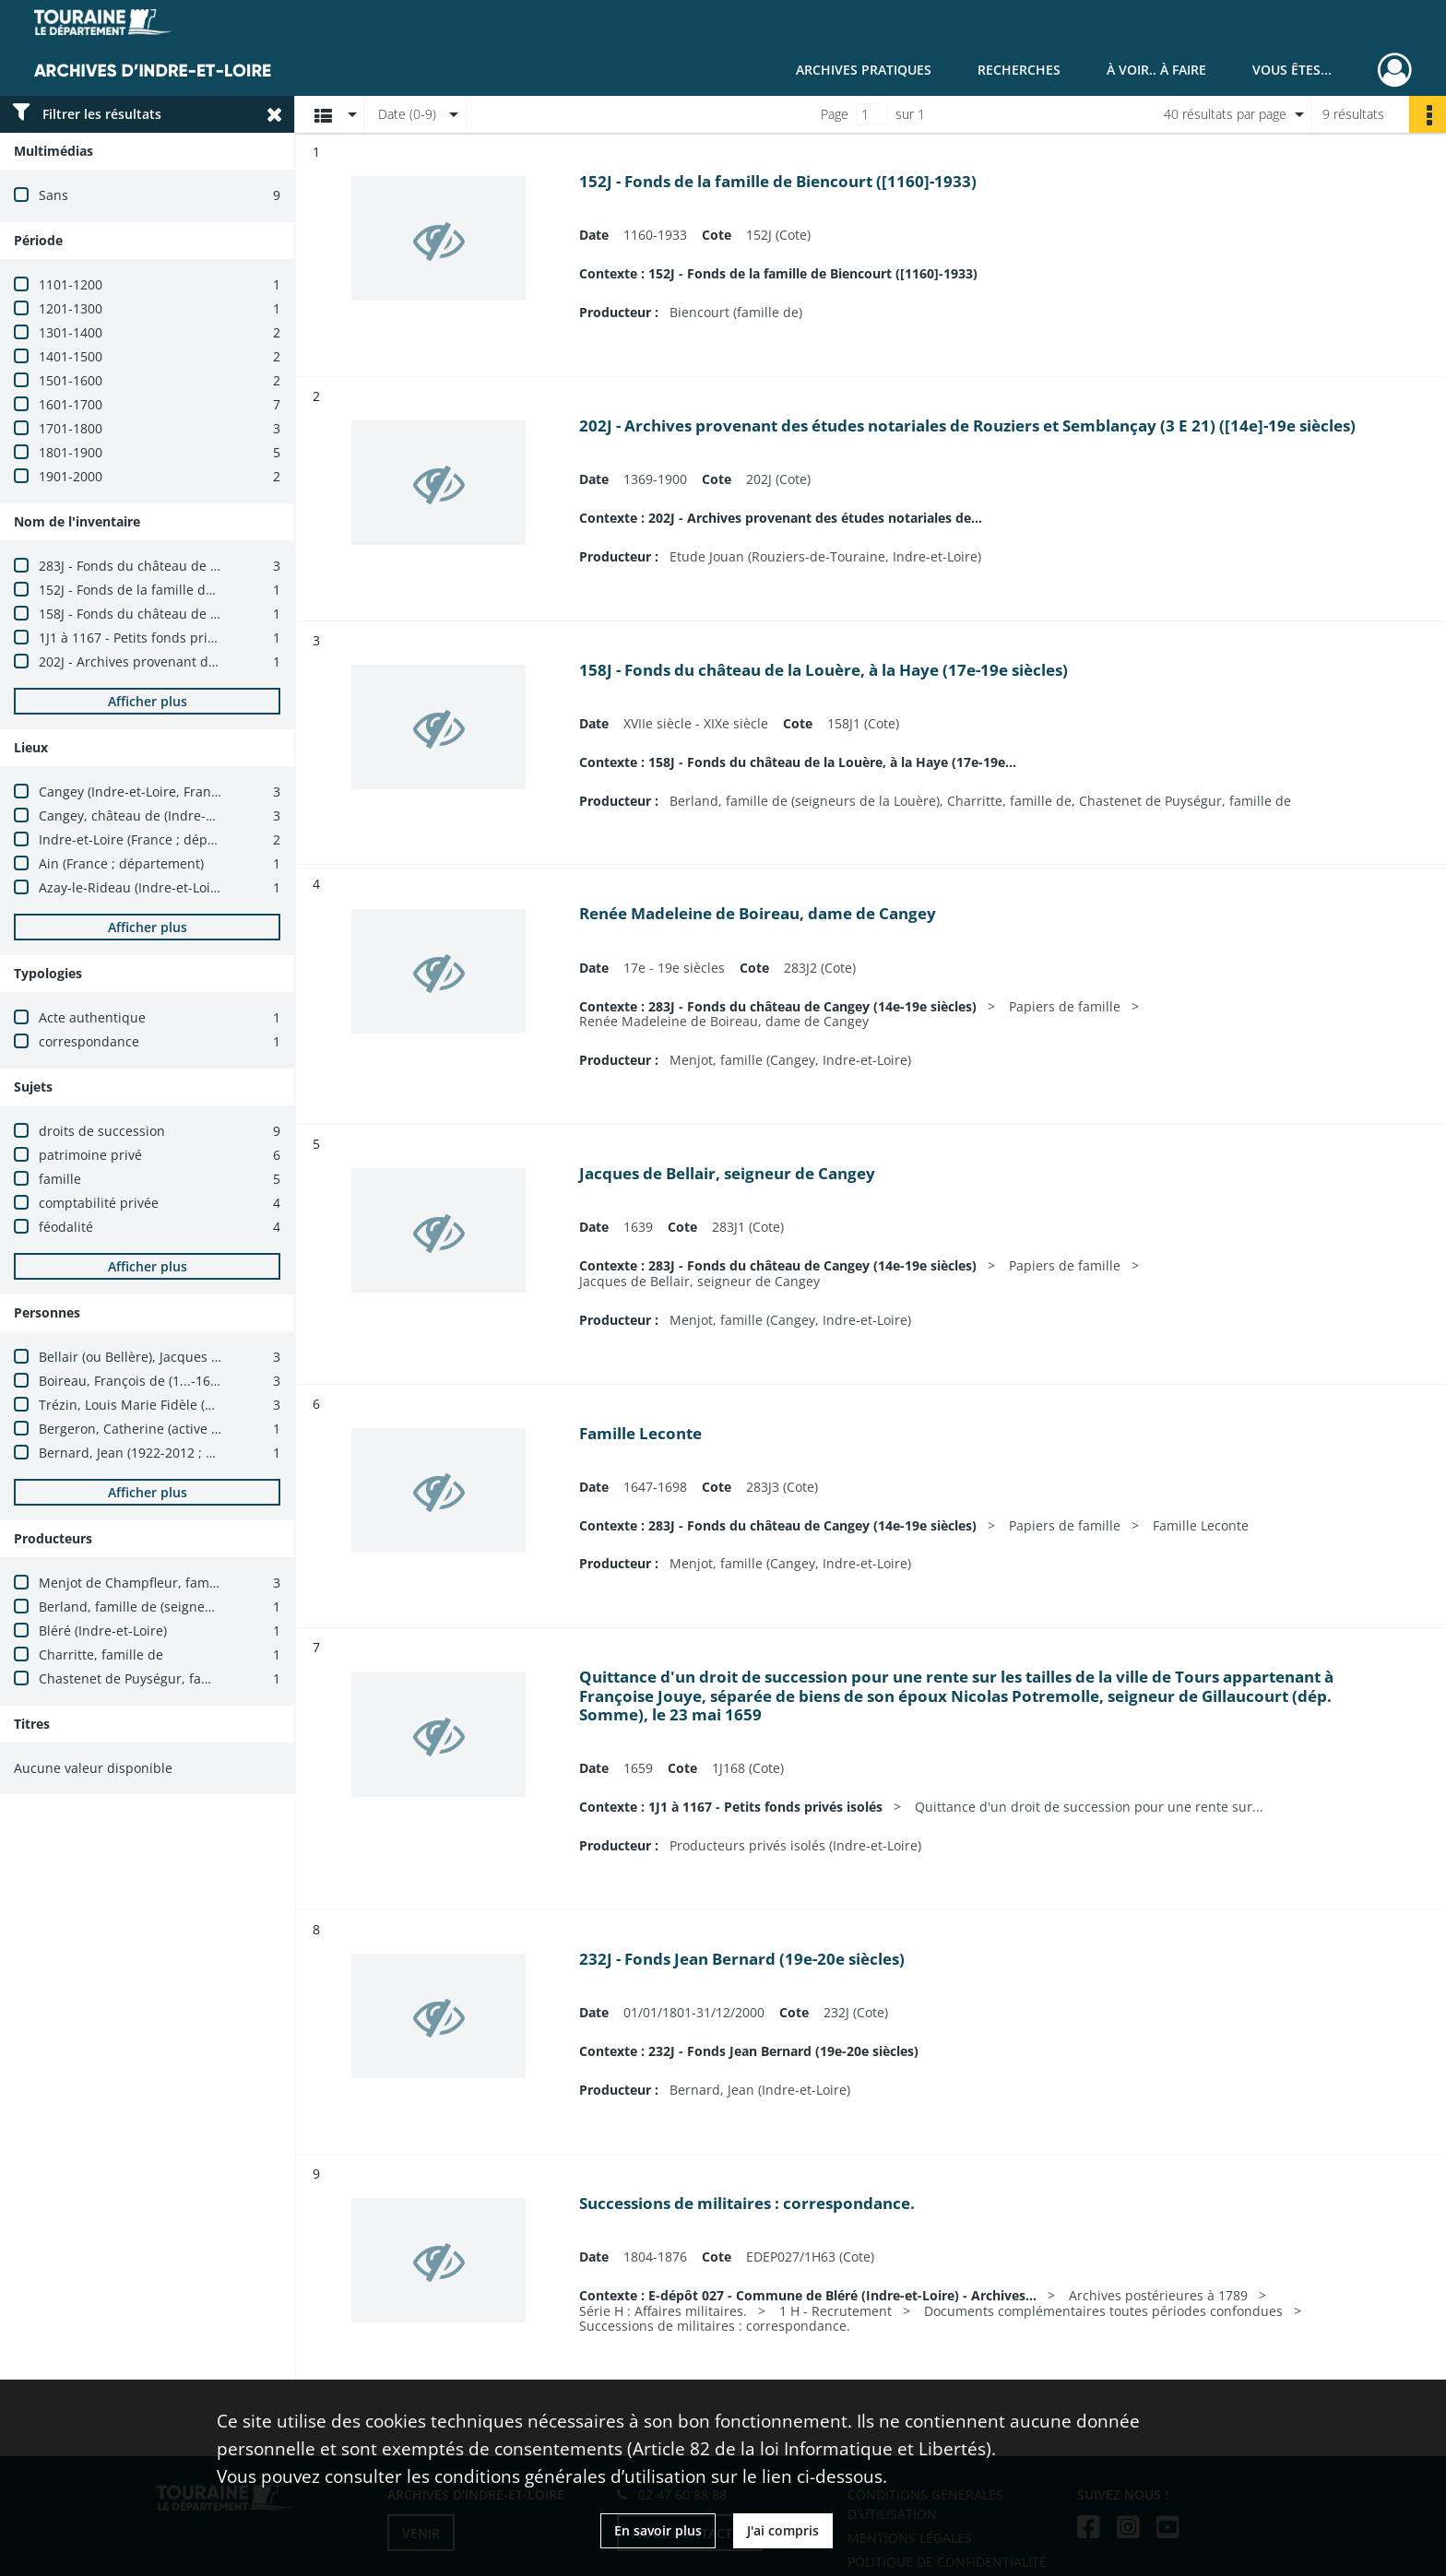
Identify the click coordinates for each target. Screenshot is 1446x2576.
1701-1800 (70, 428)
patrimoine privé (90, 1155)
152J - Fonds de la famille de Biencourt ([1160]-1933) (200, 589)
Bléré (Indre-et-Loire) (103, 1630)
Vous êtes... (1292, 69)
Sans (53, 195)
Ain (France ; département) (121, 863)
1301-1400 (70, 332)
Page (834, 114)
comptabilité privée (99, 1202)
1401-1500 (70, 356)
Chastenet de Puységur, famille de (145, 1678)
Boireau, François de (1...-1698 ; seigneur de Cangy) (197, 1380)
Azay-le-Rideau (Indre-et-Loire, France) (157, 887)
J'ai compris (783, 2530)
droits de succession (102, 1131)
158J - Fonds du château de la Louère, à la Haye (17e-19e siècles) (237, 613)
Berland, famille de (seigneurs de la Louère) (174, 1606)
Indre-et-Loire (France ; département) (153, 839)
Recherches (1019, 69)
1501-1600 (70, 380)
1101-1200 (70, 284)
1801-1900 (70, 452)
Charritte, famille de (101, 1654)
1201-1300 (70, 308)
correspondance (89, 1041)
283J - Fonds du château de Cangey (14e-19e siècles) (200, 565)
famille (60, 1179)
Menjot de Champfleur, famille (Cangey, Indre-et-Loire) (207, 1582)
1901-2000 (70, 476)
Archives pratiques (863, 69)
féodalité (66, 1226)
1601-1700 (70, 404)
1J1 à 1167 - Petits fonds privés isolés (153, 637)
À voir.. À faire (1156, 69)
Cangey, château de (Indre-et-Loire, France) (172, 815)
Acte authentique (92, 1017)
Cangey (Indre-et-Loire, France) (134, 791)
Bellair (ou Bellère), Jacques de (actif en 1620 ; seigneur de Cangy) (241, 1356)
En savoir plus (658, 2530)
